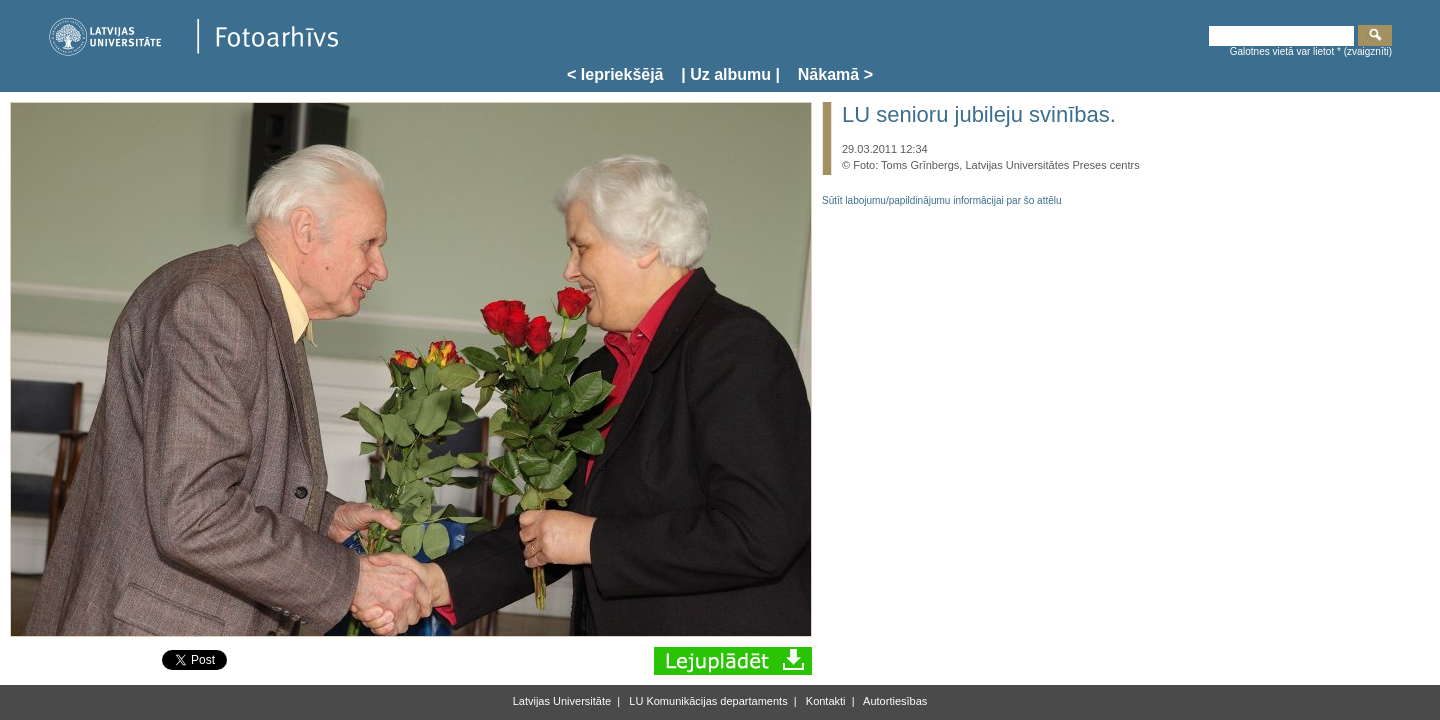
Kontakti (824, 701)
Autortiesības (894, 701)
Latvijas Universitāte (562, 701)
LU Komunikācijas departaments (706, 701)
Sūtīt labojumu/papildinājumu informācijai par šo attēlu (942, 200)
